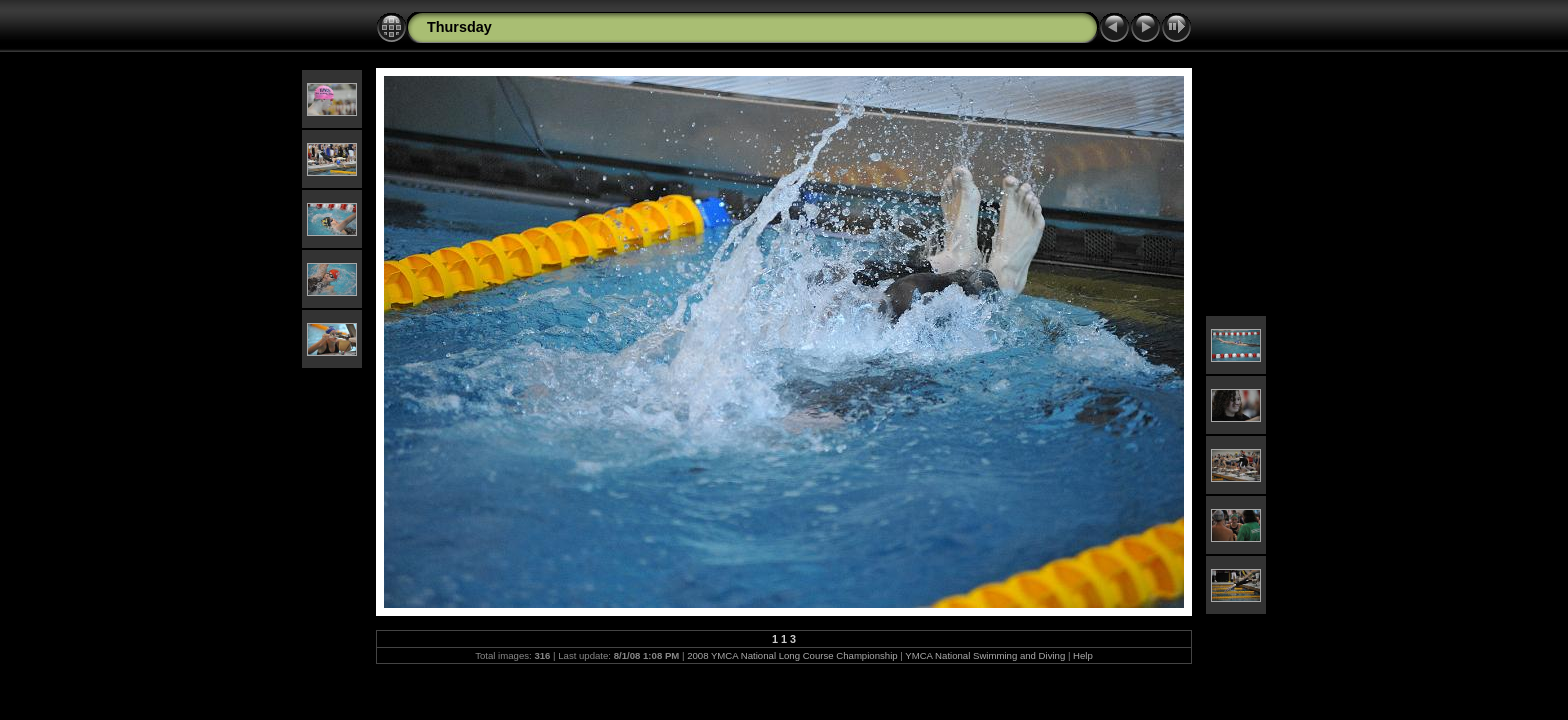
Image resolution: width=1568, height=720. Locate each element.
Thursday (459, 27)
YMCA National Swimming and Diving (985, 655)
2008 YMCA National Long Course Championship (792, 655)
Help (1083, 655)
